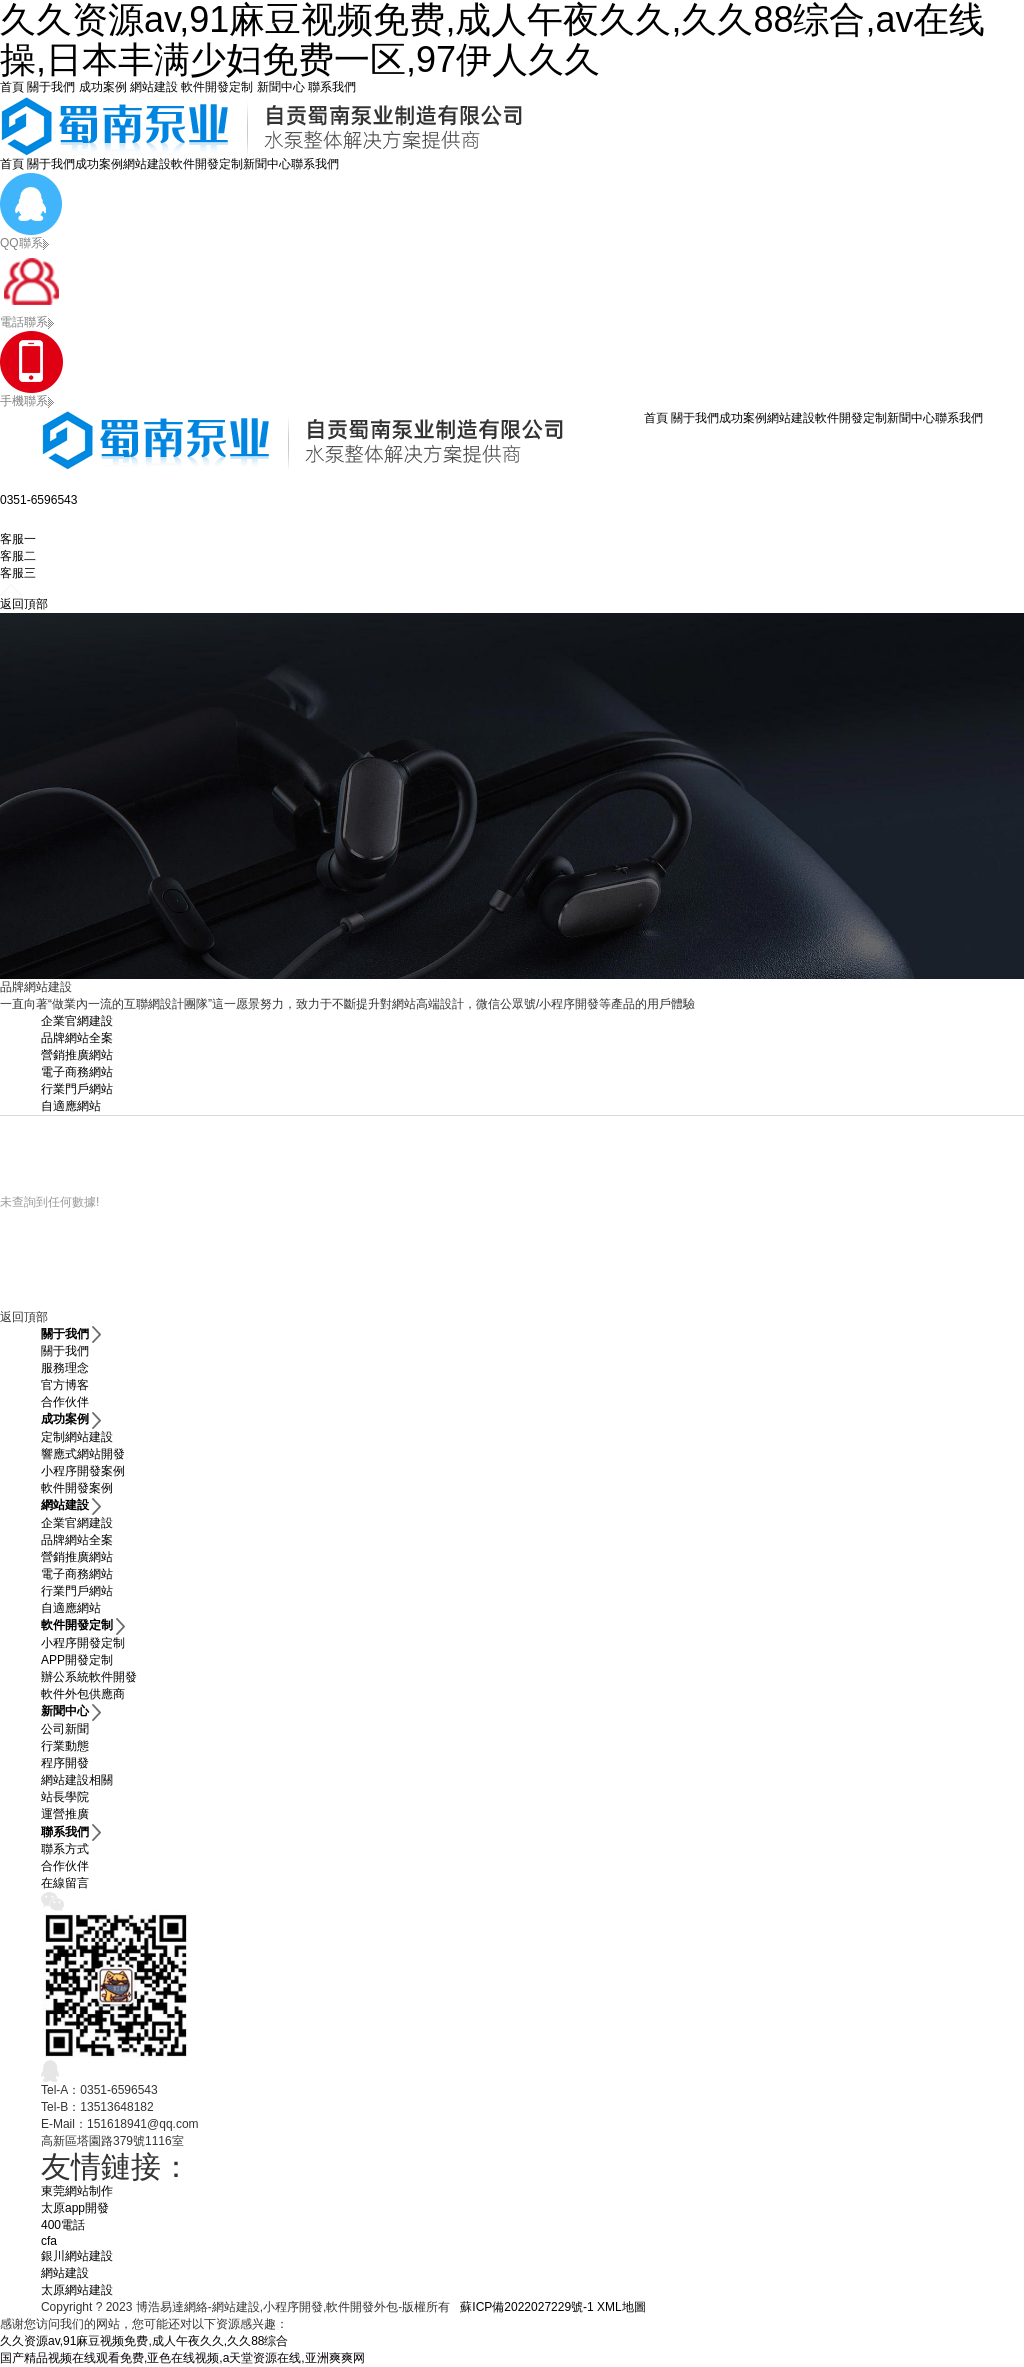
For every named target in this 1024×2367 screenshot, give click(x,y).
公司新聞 (65, 1729)
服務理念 (65, 1368)
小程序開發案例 (83, 1471)
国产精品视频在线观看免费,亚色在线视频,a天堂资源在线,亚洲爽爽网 (182, 2358)
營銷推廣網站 (77, 1055)
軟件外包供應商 (83, 1694)
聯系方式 (65, 1849)
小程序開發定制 (83, 1643)
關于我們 (51, 87)
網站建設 (154, 87)
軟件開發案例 (77, 1488)
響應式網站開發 (83, 1454)
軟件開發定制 (217, 87)
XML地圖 (621, 2307)
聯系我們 (332, 87)
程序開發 (65, 1763)
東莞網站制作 (77, 2191)
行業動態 (65, 1746)
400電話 (63, 2225)
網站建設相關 (77, 1780)
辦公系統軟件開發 (89, 1677)
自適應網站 (71, 1106)
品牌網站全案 (77, 1038)
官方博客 (65, 1385)
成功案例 (103, 87)
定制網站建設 (77, 1437)
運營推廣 (65, 1814)
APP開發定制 (77, 1660)
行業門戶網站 (77, 1089)
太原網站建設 (77, 2290)
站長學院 (65, 1797)
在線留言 (65, 1883)
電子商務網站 (77, 1072)
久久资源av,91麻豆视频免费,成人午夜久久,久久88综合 (144, 2341)
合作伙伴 (65, 1402)
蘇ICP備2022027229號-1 (526, 2307)
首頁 (12, 87)
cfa (49, 2241)
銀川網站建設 (77, 2256)
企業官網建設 (77, 1021)
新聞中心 (281, 87)
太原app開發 (75, 2208)
